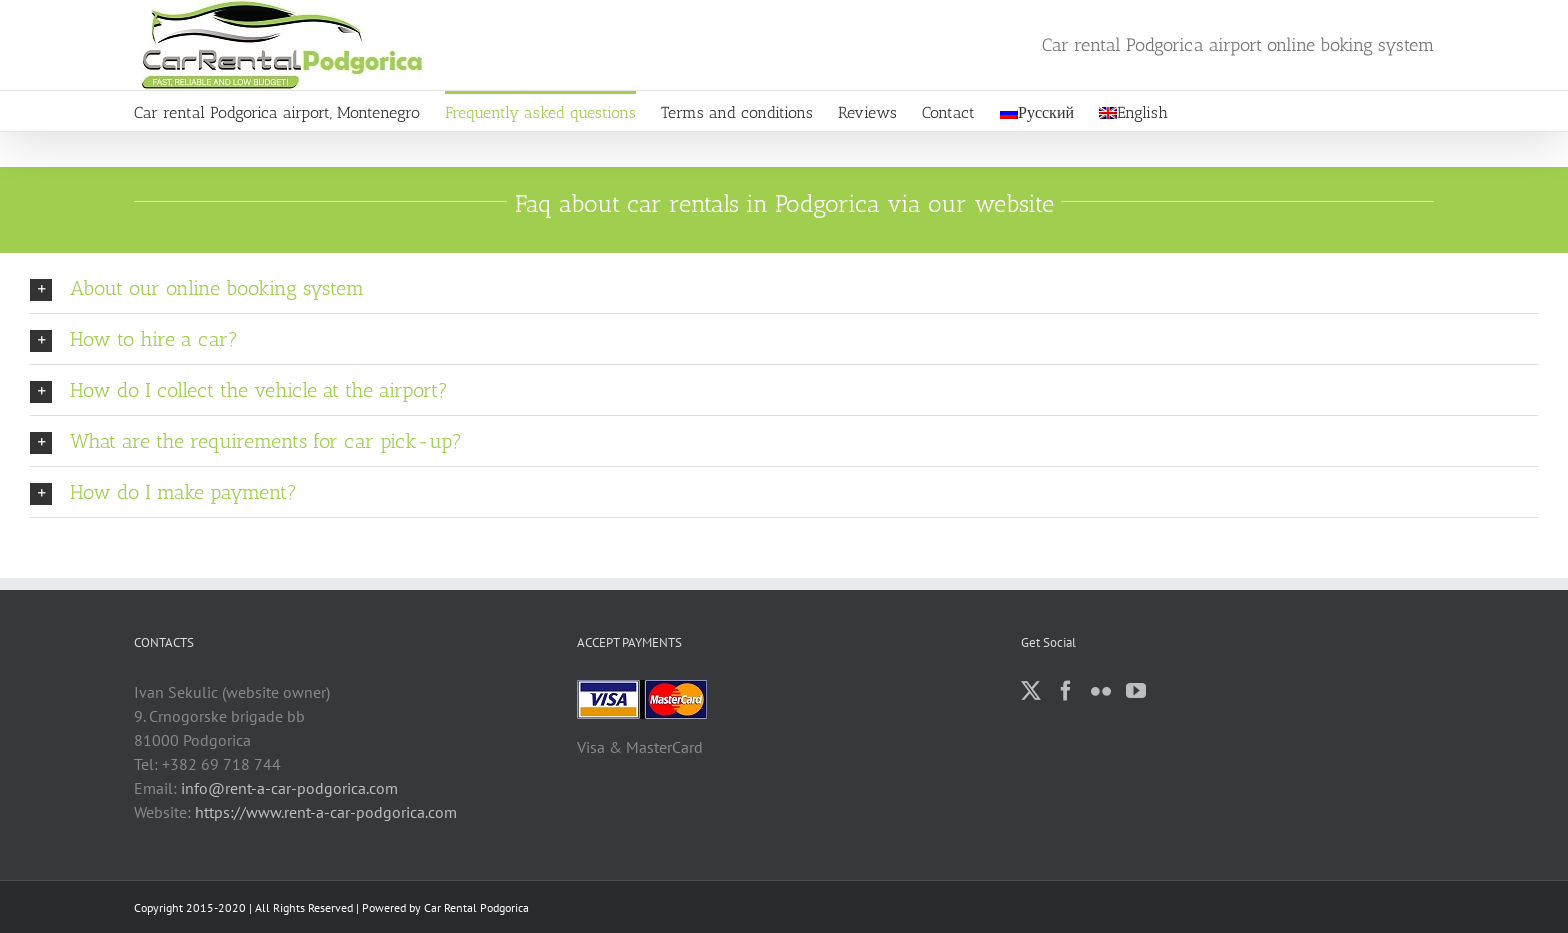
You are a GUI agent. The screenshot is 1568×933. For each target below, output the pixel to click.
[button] (784, 288)
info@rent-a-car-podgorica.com (289, 788)
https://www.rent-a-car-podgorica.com (326, 812)
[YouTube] (1136, 691)
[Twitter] (1031, 691)
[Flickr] (1101, 691)
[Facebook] (1066, 691)
